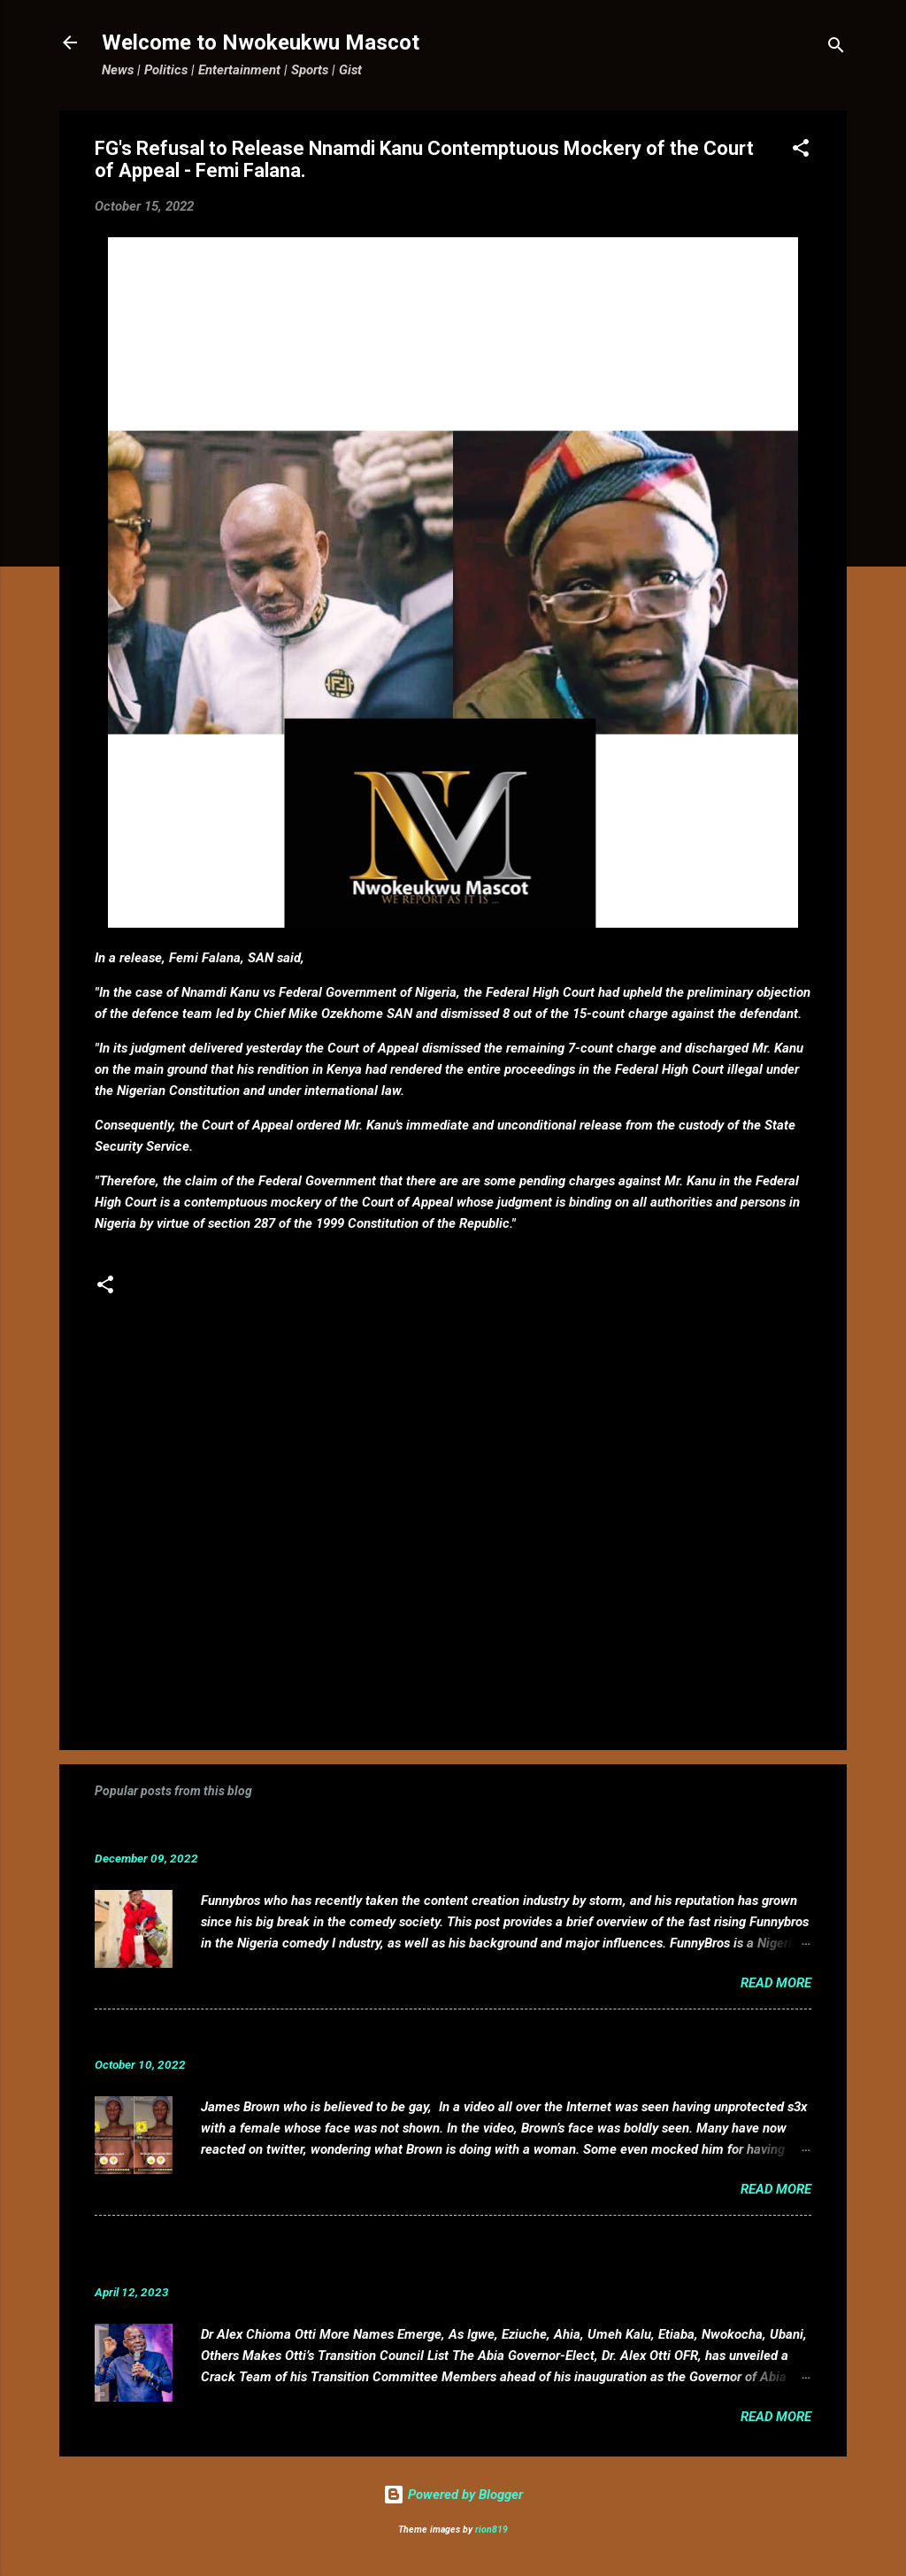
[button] (800, 151)
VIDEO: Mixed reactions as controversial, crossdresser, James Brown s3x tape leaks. (402, 2037)
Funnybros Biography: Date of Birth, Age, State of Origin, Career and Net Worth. (384, 1831)
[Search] (836, 48)
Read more (776, 1983)
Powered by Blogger (453, 2495)
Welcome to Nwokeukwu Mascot (260, 42)
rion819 (491, 2529)
